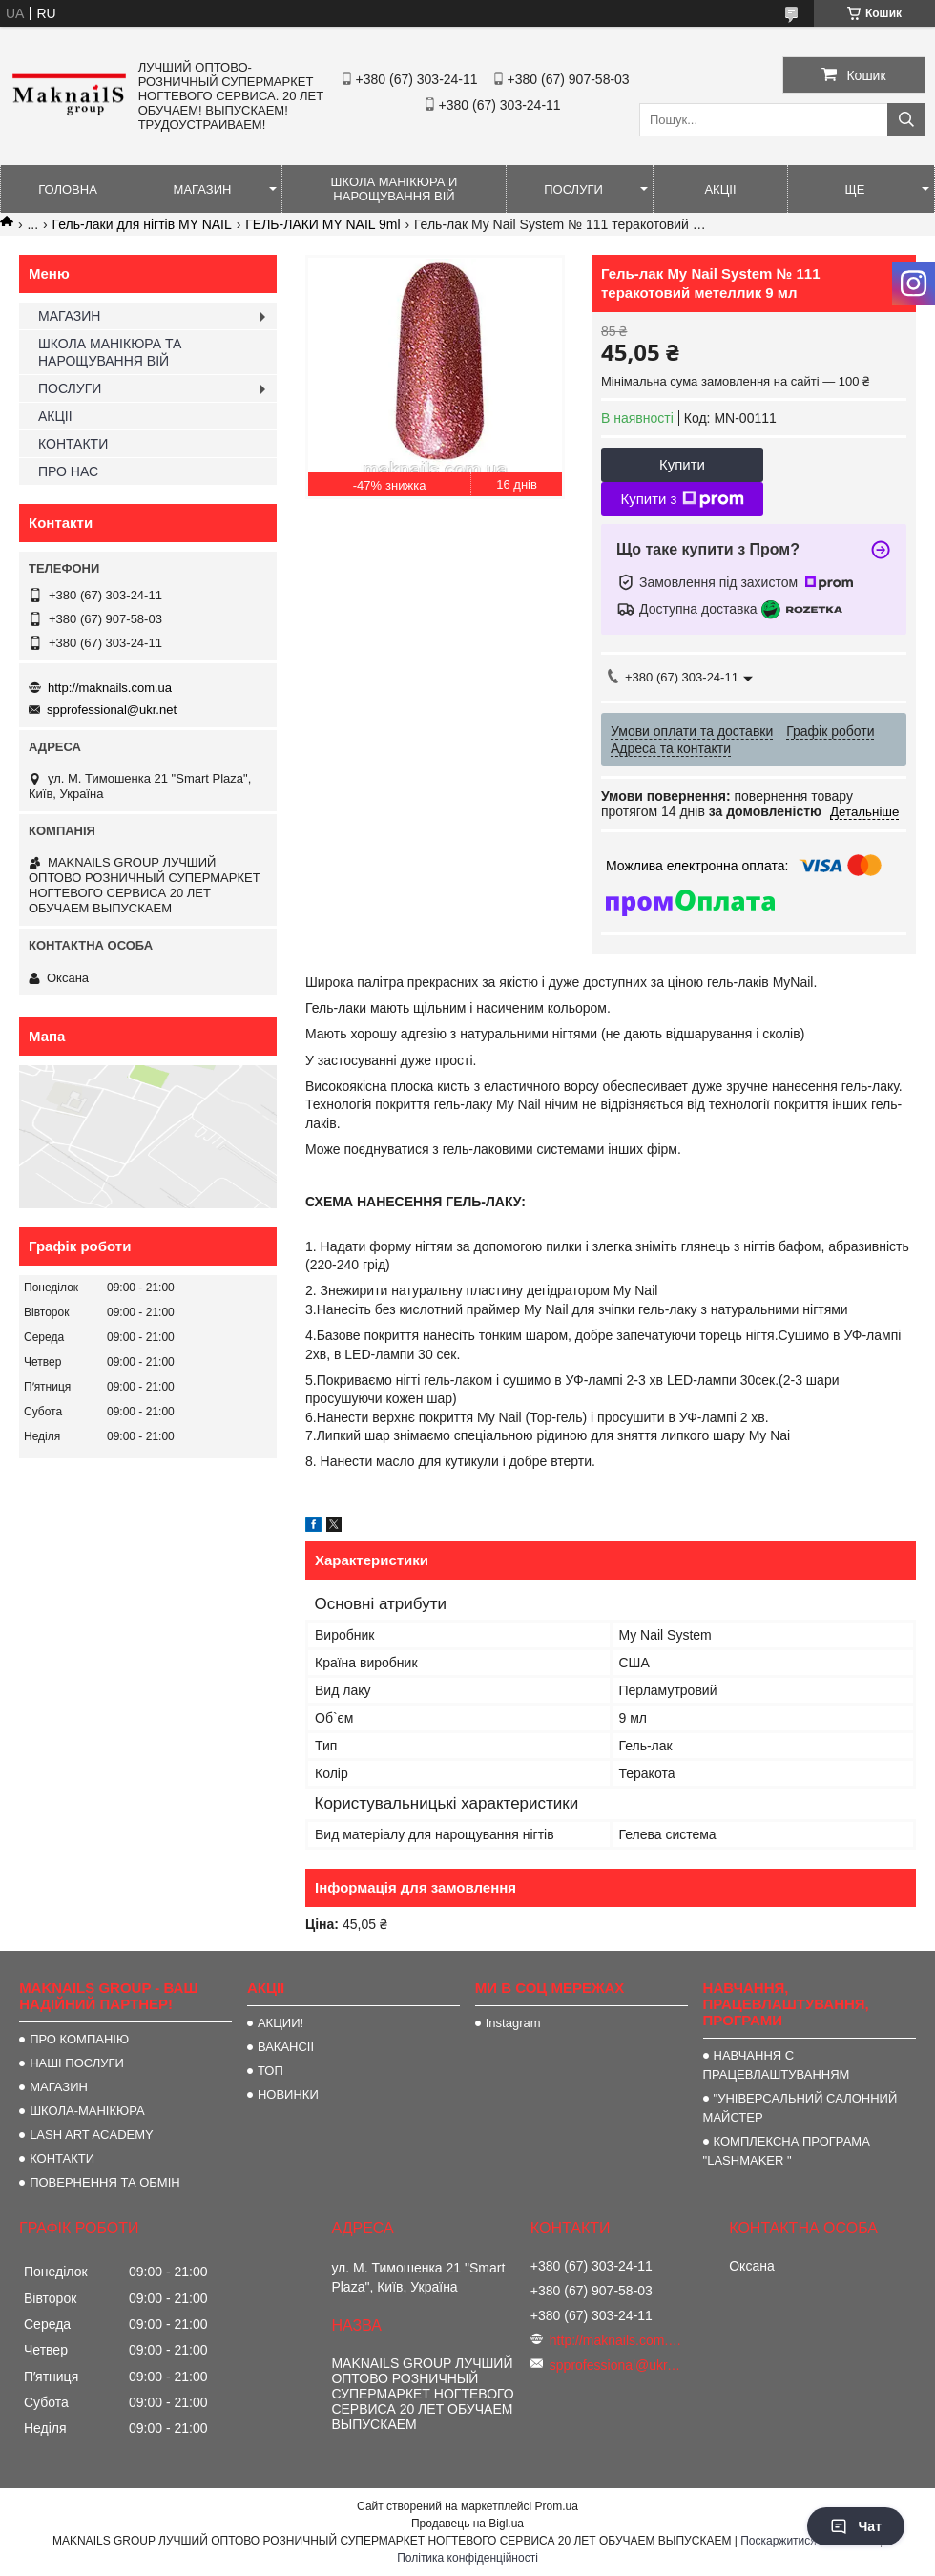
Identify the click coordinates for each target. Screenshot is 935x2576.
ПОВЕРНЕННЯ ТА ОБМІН (105, 2182)
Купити (682, 464)
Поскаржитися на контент (808, 2540)
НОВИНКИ (288, 2094)
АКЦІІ (720, 189)
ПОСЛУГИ (573, 189)
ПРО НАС (68, 471)
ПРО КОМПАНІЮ (79, 2039)
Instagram (513, 2023)
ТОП (270, 2070)
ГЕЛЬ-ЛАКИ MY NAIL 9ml (322, 224)
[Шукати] (906, 119)
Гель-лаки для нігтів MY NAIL (142, 224)
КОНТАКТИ (73, 443)
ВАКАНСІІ (286, 2047)
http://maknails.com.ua (110, 688)
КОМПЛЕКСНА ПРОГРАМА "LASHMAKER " (786, 2151)
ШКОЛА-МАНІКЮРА (87, 2111)
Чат (856, 2526)
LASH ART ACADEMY (92, 2134)
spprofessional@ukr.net (112, 709)
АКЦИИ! (280, 2023)
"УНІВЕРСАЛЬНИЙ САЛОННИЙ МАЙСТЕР (800, 2108)
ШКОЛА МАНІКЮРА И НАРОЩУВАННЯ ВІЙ (394, 189)
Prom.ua (556, 2506)
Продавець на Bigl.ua (467, 2523)
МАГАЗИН (203, 189)
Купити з (681, 499)
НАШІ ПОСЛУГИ (77, 2063)
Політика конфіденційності (467, 2558)
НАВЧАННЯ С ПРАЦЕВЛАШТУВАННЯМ (776, 2065)
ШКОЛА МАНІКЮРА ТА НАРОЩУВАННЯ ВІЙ (109, 352)
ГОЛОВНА (67, 189)
